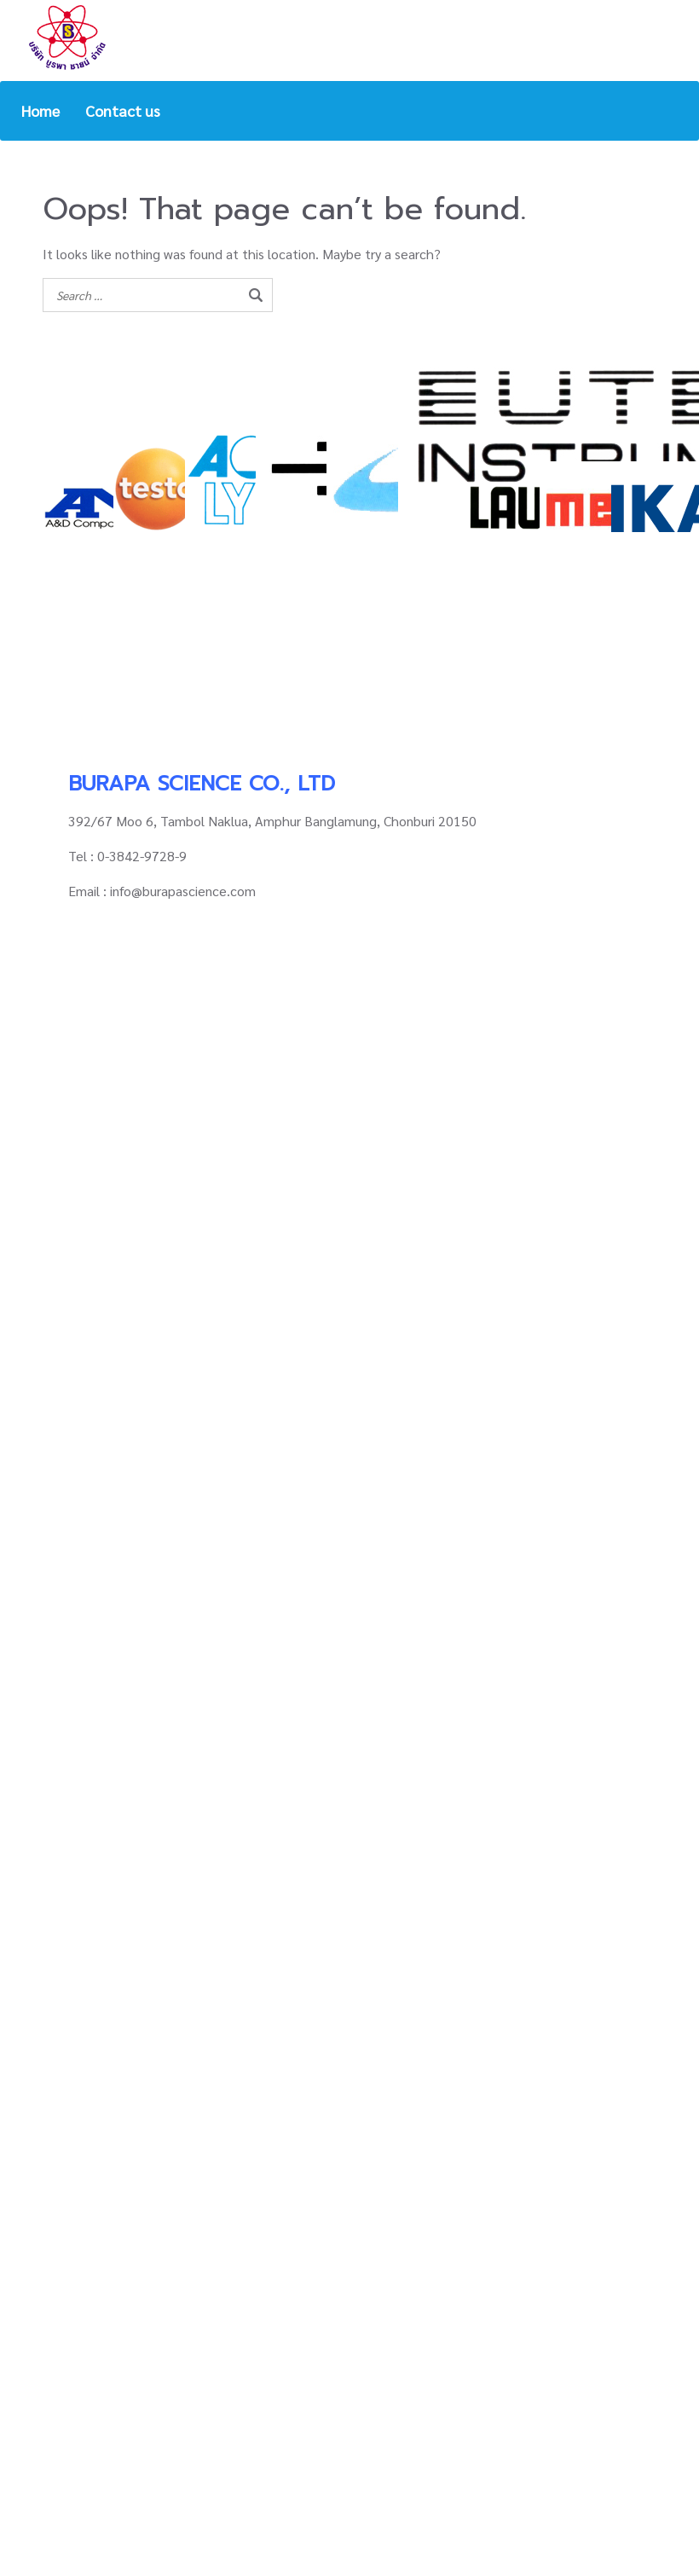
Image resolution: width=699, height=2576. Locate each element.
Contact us (122, 110)
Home (40, 110)
